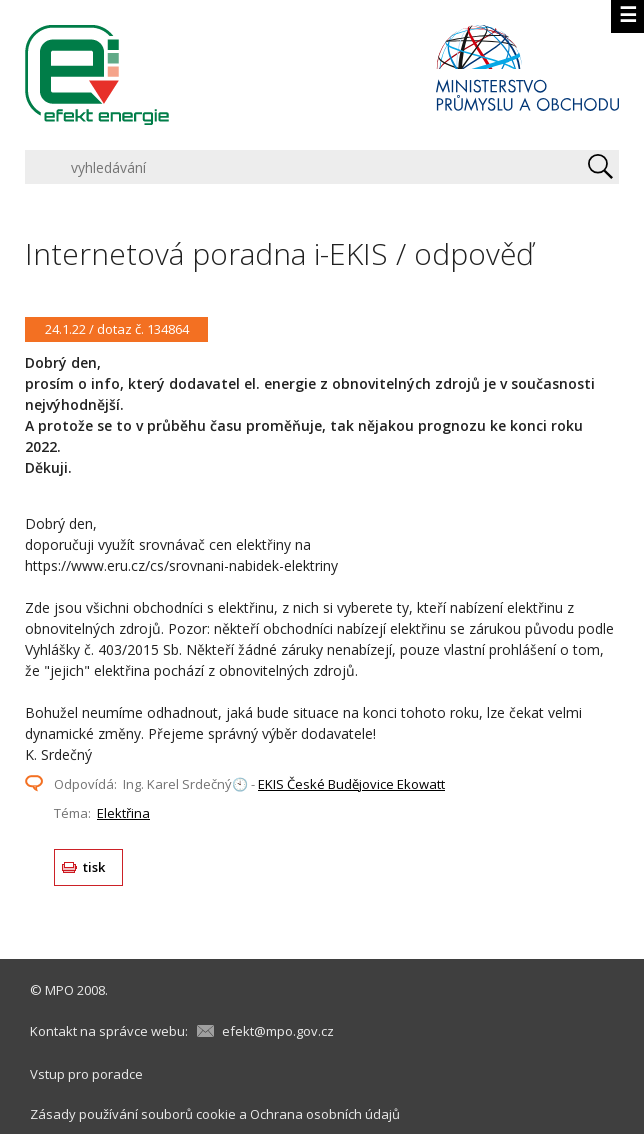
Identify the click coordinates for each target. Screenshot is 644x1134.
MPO (59, 990)
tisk (94, 867)
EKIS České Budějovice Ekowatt (351, 784)
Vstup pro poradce (86, 1074)
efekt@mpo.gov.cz (278, 1031)
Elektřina (123, 813)
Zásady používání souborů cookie (133, 1114)
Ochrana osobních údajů (325, 1114)
